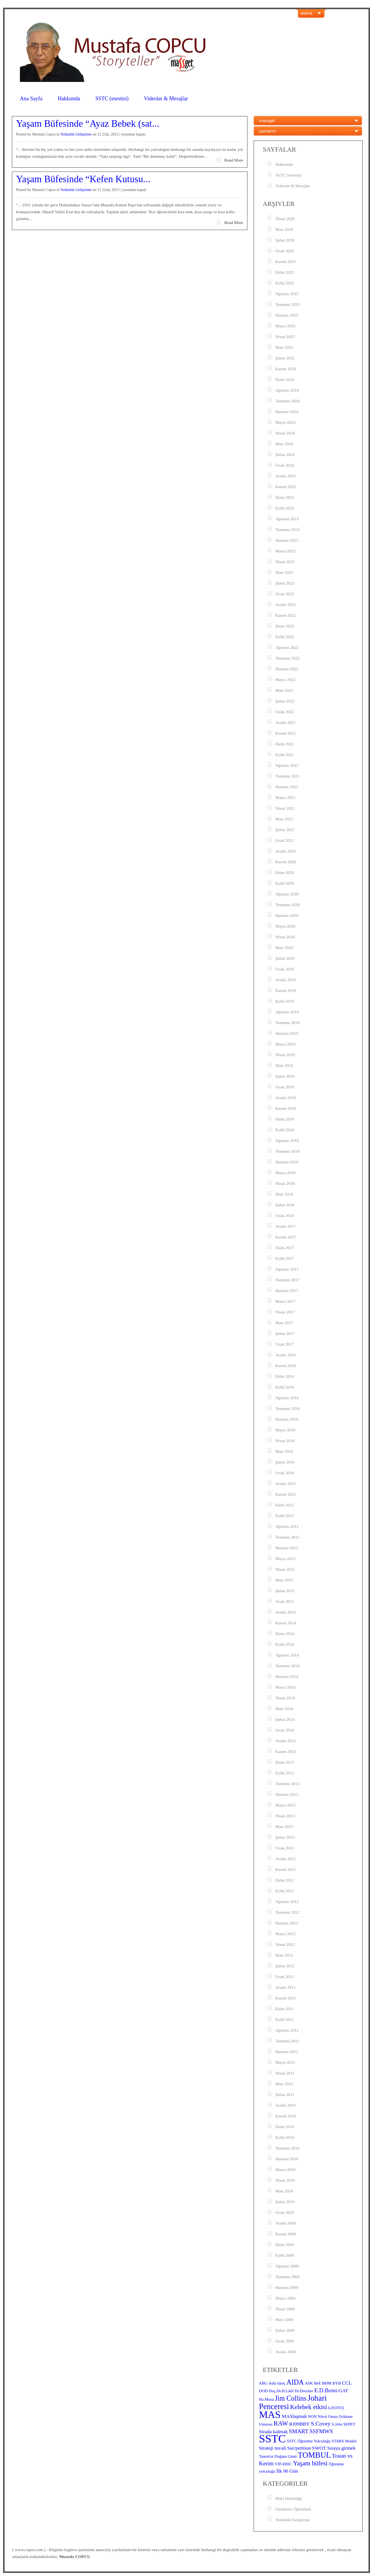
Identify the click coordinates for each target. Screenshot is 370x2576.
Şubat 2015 (285, 1590)
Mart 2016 (284, 1451)
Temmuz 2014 (287, 1665)
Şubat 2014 (285, 1719)
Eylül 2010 (284, 2137)
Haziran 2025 (286, 315)
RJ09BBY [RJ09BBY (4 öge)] (299, 2424)
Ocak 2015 (284, 1601)
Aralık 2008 (285, 2351)
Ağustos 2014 (287, 1655)
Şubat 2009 (285, 2330)
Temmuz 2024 (287, 401)
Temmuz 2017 (287, 1279)
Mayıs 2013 (285, 1805)
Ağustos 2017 (287, 1269)
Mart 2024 (284, 443)
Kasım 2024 (285, 368)
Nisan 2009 (285, 2308)
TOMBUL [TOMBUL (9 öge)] (314, 2455)
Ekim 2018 (284, 1119)
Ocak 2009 (284, 2341)
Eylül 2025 (284, 283)
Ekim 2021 (284, 744)
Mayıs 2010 (285, 2169)
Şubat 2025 (285, 358)
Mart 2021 (284, 819)
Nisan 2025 (285, 336)
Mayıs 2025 (285, 325)
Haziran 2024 (286, 411)
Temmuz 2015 (287, 1537)
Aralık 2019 (285, 979)
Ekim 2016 (284, 1376)
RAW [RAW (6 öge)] (280, 2423)
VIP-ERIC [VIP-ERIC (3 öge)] (283, 2464)
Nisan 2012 (285, 1944)
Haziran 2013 (286, 1794)
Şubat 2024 (285, 454)
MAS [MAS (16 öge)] (270, 2414)
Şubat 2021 (285, 829)
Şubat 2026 (285, 240)
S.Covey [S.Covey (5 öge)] (321, 2424)
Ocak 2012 (284, 1976)
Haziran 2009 (286, 2287)
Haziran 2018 (286, 1162)
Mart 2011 (284, 2083)
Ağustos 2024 (287, 390)
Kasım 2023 (285, 486)
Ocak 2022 (284, 711)
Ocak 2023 (284, 593)
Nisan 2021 (285, 808)
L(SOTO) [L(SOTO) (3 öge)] (336, 2408)
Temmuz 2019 (287, 1022)
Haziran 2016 (286, 1419)
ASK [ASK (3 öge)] (309, 2383)
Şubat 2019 (285, 1076)
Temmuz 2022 (287, 658)
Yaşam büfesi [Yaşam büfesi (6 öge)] (310, 2463)
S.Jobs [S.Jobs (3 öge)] (337, 2424)
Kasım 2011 (285, 1998)
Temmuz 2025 (287, 304)
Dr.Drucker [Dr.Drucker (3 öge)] (304, 2391)
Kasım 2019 (285, 990)
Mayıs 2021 (285, 797)
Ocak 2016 (284, 1472)
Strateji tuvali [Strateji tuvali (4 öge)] (272, 2448)
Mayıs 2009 (285, 2298)
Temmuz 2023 (287, 529)
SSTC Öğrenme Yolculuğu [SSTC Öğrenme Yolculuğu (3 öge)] (309, 2441)
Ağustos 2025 (287, 293)
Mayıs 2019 (285, 1044)
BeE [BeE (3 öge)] (317, 2383)
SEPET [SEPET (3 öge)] (349, 2424)
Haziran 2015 (286, 1547)
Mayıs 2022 (285, 679)
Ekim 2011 (284, 2008)
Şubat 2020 (285, 958)
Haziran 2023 (286, 540)
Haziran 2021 (286, 786)
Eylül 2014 (284, 1644)
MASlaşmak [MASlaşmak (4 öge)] (294, 2416)
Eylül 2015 (284, 1515)
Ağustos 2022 (287, 647)
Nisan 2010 (285, 2180)
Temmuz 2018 (287, 1151)
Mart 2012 (284, 1955)
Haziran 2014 (286, 1676)
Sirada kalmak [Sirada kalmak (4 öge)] (273, 2431)
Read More (233, 160)
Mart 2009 (284, 2319)
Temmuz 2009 (287, 2276)
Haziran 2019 (286, 1033)
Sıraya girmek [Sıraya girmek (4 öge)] (341, 2448)
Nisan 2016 (285, 1440)
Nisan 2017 (285, 1312)
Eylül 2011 (284, 2019)
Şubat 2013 (285, 1837)
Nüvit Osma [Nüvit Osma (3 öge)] (328, 2416)
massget (267, 120)
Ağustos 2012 (287, 1901)
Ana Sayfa (31, 98)
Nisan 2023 (285, 561)
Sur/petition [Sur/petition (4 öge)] (299, 2448)
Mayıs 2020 (285, 926)
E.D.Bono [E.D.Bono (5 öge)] (325, 2390)
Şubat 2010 (285, 2201)
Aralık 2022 (285, 604)
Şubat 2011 (284, 2094)
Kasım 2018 (285, 1108)
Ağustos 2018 (287, 1140)
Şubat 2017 (285, 1333)
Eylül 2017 (284, 1258)
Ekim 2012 (284, 1880)
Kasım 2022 (285, 615)
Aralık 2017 (285, 1226)
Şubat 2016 (285, 1462)
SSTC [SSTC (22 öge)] (272, 2438)
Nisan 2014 (285, 1698)
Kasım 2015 (285, 1494)
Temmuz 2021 (287, 776)
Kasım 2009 (285, 2233)
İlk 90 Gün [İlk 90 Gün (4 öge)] (287, 2471)
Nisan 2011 (285, 2073)
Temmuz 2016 (287, 1408)
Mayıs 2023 (285, 551)
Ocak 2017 (284, 1344)
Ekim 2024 (284, 379)
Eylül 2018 (284, 1129)
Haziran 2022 (286, 668)
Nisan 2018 (285, 1183)
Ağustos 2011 (286, 2030)
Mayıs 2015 (285, 1558)
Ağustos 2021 (287, 765)
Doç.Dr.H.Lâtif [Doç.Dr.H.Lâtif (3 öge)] (281, 2391)
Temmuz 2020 (287, 904)
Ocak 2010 (284, 2212)
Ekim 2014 (284, 1633)
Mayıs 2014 (285, 1687)
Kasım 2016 (285, 1365)
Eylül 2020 (284, 883)
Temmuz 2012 (287, 1912)
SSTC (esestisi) (112, 98)
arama (307, 13)
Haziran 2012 (286, 1923)
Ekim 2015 (284, 1505)
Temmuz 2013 (287, 1783)
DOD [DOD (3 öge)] (263, 2391)
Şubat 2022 (285, 701)
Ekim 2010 (284, 2126)
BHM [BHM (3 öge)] (326, 2383)
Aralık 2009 (285, 2223)
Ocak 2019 (284, 1087)
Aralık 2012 (285, 1858)
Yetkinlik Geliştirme (75, 134)
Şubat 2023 (285, 583)
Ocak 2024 (284, 465)
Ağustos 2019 (287, 1011)
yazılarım (267, 131)
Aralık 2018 (285, 1097)
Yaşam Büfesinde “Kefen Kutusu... (83, 179)
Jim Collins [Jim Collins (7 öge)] (291, 2398)
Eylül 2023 (284, 508)
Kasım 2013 (285, 1751)
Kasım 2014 (285, 1622)
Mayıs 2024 (285, 422)
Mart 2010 (284, 2191)
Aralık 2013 (285, 1740)
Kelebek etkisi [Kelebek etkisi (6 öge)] (308, 2407)
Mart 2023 (284, 572)
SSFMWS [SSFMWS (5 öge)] (321, 2431)
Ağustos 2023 (287, 518)
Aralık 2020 (285, 851)
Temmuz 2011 (287, 2041)
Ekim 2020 (284, 872)
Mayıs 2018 (285, 1172)
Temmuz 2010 (287, 2148)
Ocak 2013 (284, 1848)
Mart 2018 (284, 1194)
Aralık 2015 (285, 1483)
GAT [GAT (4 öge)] (343, 2390)
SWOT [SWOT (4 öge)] (319, 2448)
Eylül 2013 (284, 1773)
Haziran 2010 (286, 2158)
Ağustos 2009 (287, 2266)
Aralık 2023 (285, 476)
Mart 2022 (284, 690)
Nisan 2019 (285, 1054)
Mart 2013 (284, 1826)
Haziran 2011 (286, 2051)
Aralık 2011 (285, 1987)
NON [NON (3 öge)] (312, 2416)
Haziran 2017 (286, 1290)
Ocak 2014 (284, 1730)
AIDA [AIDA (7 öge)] (295, 2382)
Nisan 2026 (285, 218)
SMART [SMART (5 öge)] (298, 2431)
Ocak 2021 (284, 840)
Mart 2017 (284, 1322)
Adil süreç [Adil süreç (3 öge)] (276, 2383)
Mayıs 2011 (285, 2062)
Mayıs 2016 (285, 1430)
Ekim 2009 (284, 2244)
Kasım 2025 (285, 261)
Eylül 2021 (284, 754)
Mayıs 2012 (285, 1933)
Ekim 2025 (284, 272)
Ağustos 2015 (287, 1526)
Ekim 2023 (284, 497)
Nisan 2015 (285, 1569)
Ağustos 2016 (287, 1397)
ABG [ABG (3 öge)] (263, 2383)
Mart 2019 (284, 1065)
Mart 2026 (284, 229)
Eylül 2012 (284, 1890)
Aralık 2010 (285, 2105)
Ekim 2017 (284, 1247)
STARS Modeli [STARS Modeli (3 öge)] (344, 2441)
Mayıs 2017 (285, 1301)
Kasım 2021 (285, 733)
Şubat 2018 (285, 1204)
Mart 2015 (284, 1580)
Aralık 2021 (285, 722)
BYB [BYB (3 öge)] (336, 2383)
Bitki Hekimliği (288, 2498)
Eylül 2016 (284, 1387)
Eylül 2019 (284, 1001)
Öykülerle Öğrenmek (293, 2509)
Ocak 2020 (284, 969)
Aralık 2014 (285, 1612)
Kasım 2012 (285, 1869)
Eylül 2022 (284, 636)
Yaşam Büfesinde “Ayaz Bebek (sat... (87, 123)
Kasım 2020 (285, 861)
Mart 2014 (284, 1708)
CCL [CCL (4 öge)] (347, 2383)
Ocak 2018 (284, 1215)
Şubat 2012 (285, 1965)
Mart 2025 (284, 347)
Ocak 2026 (284, 250)
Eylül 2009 (284, 2255)
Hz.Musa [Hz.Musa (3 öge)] (266, 2399)
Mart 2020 (284, 947)
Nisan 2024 (285, 433)
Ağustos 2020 (287, 894)
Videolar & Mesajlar (166, 98)
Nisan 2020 (285, 936)
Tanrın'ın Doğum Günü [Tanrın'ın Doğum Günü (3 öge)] (278, 2456)
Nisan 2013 (285, 1815)
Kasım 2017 (285, 1237)
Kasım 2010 (285, 2116)
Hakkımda (69, 98)
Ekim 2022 (284, 626)
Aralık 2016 (285, 1355)
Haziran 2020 (286, 915)
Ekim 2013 (284, 1762)
